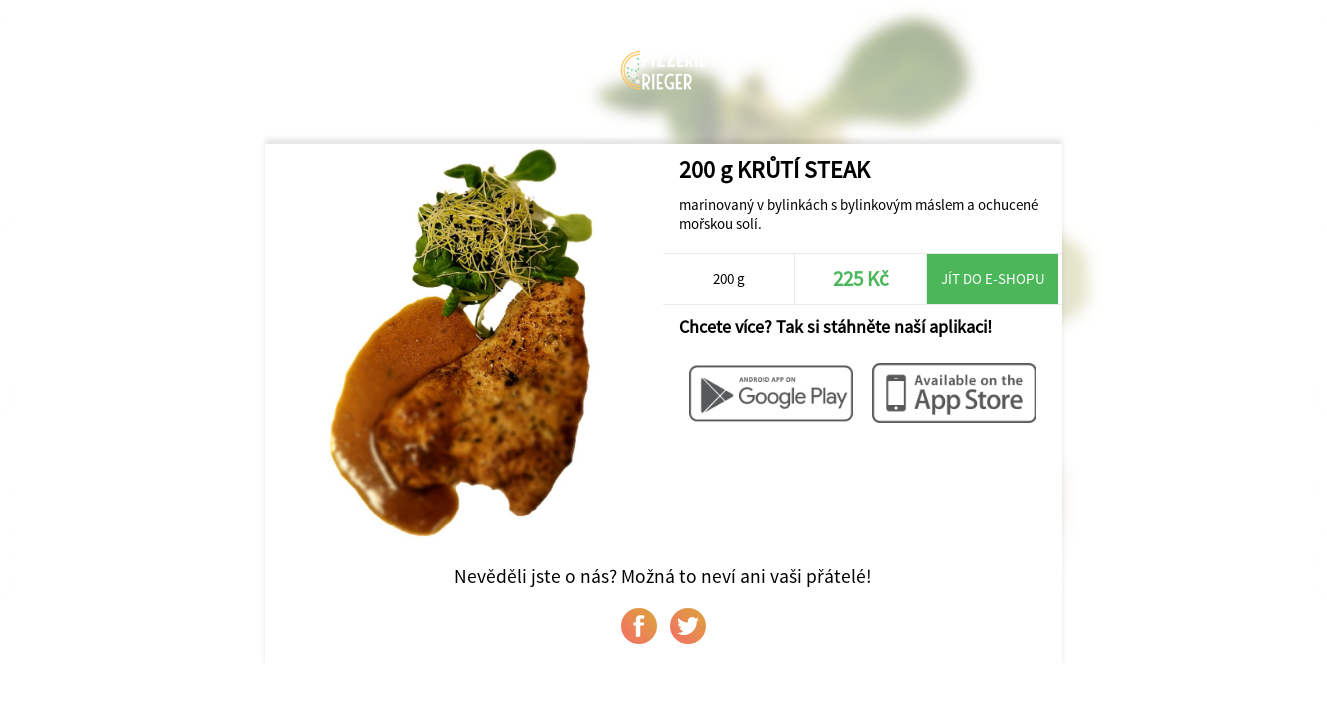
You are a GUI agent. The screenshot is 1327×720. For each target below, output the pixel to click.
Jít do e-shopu (993, 278)
